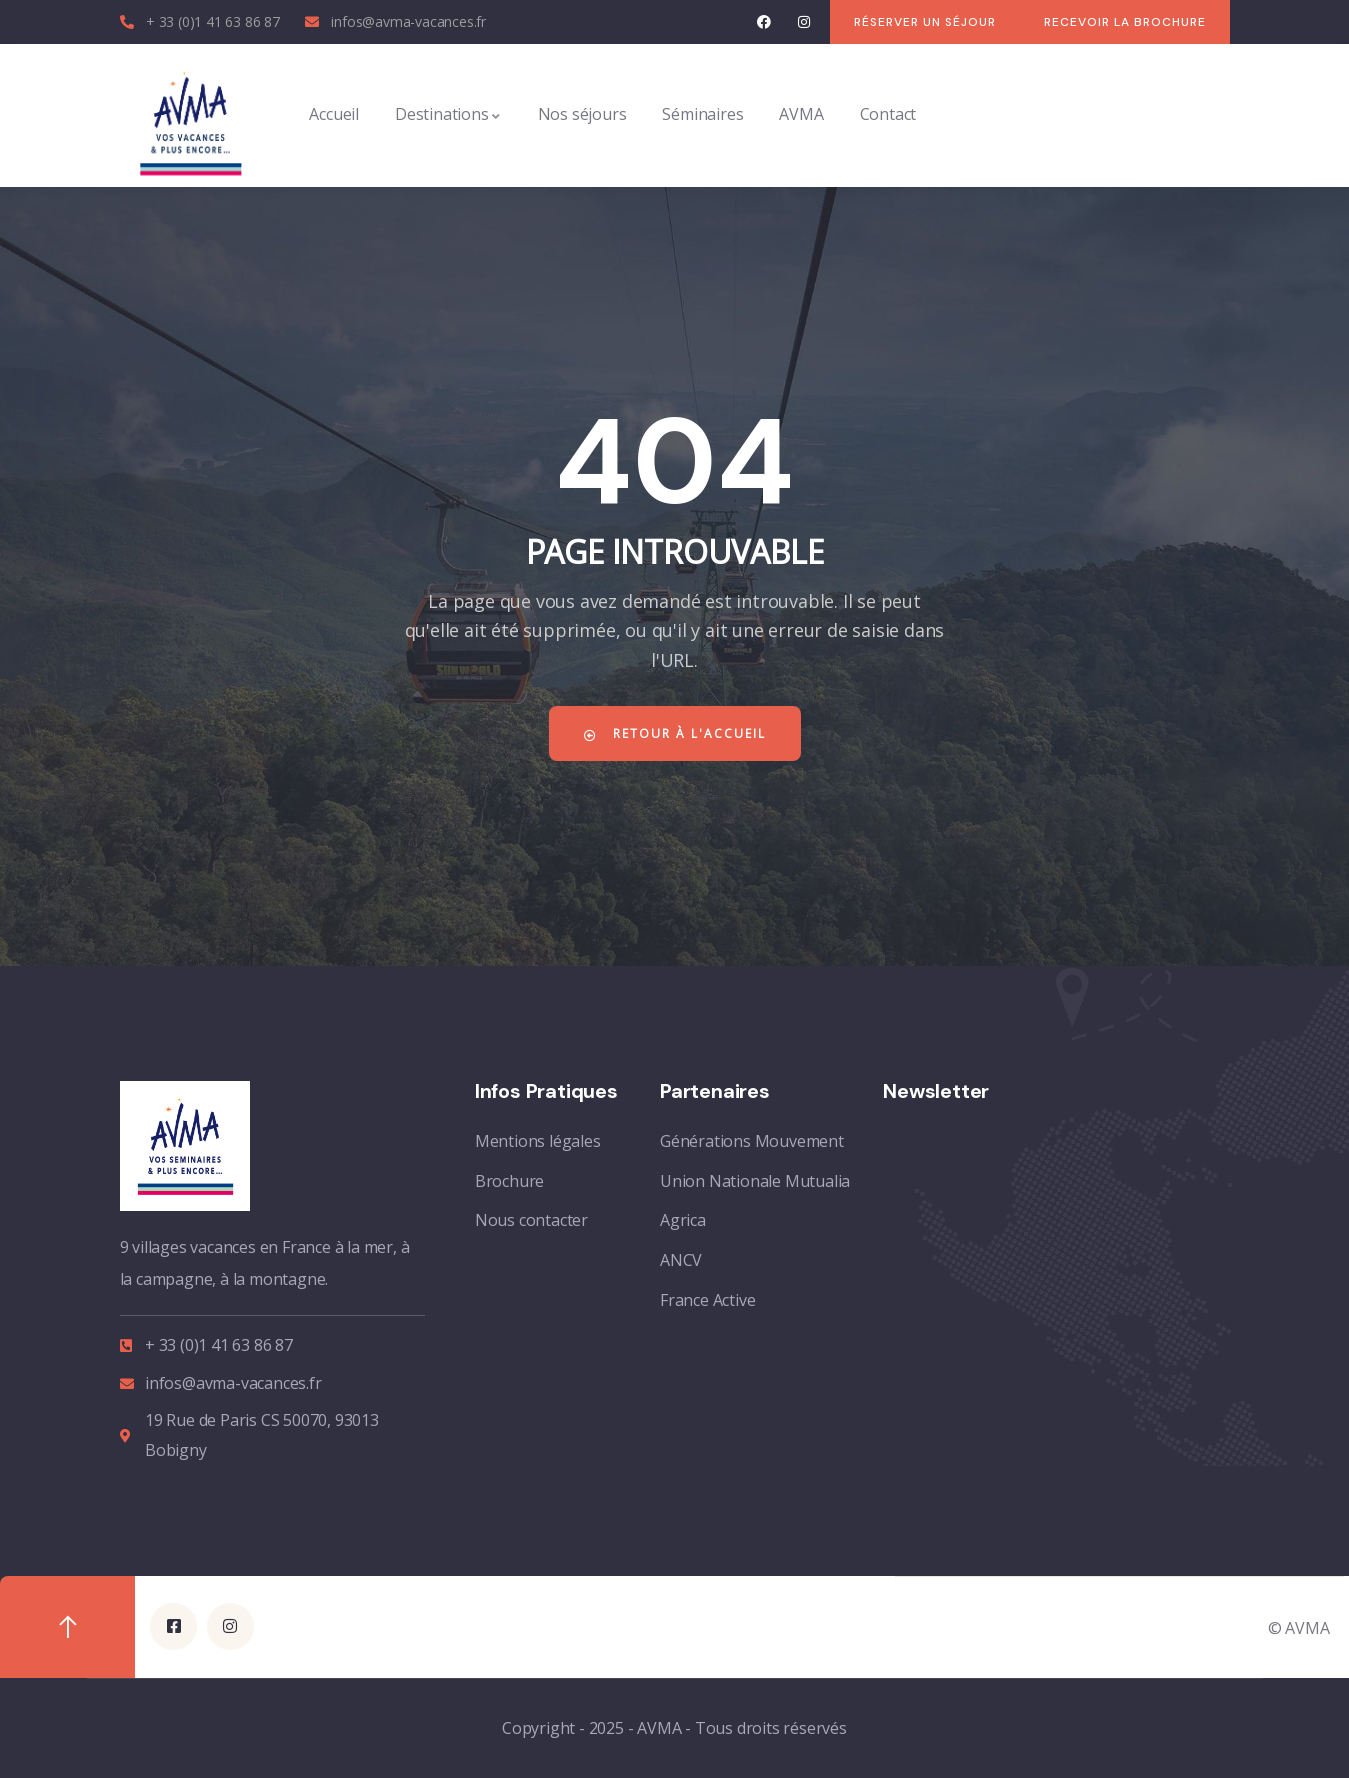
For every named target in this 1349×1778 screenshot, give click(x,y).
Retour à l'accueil (675, 733)
